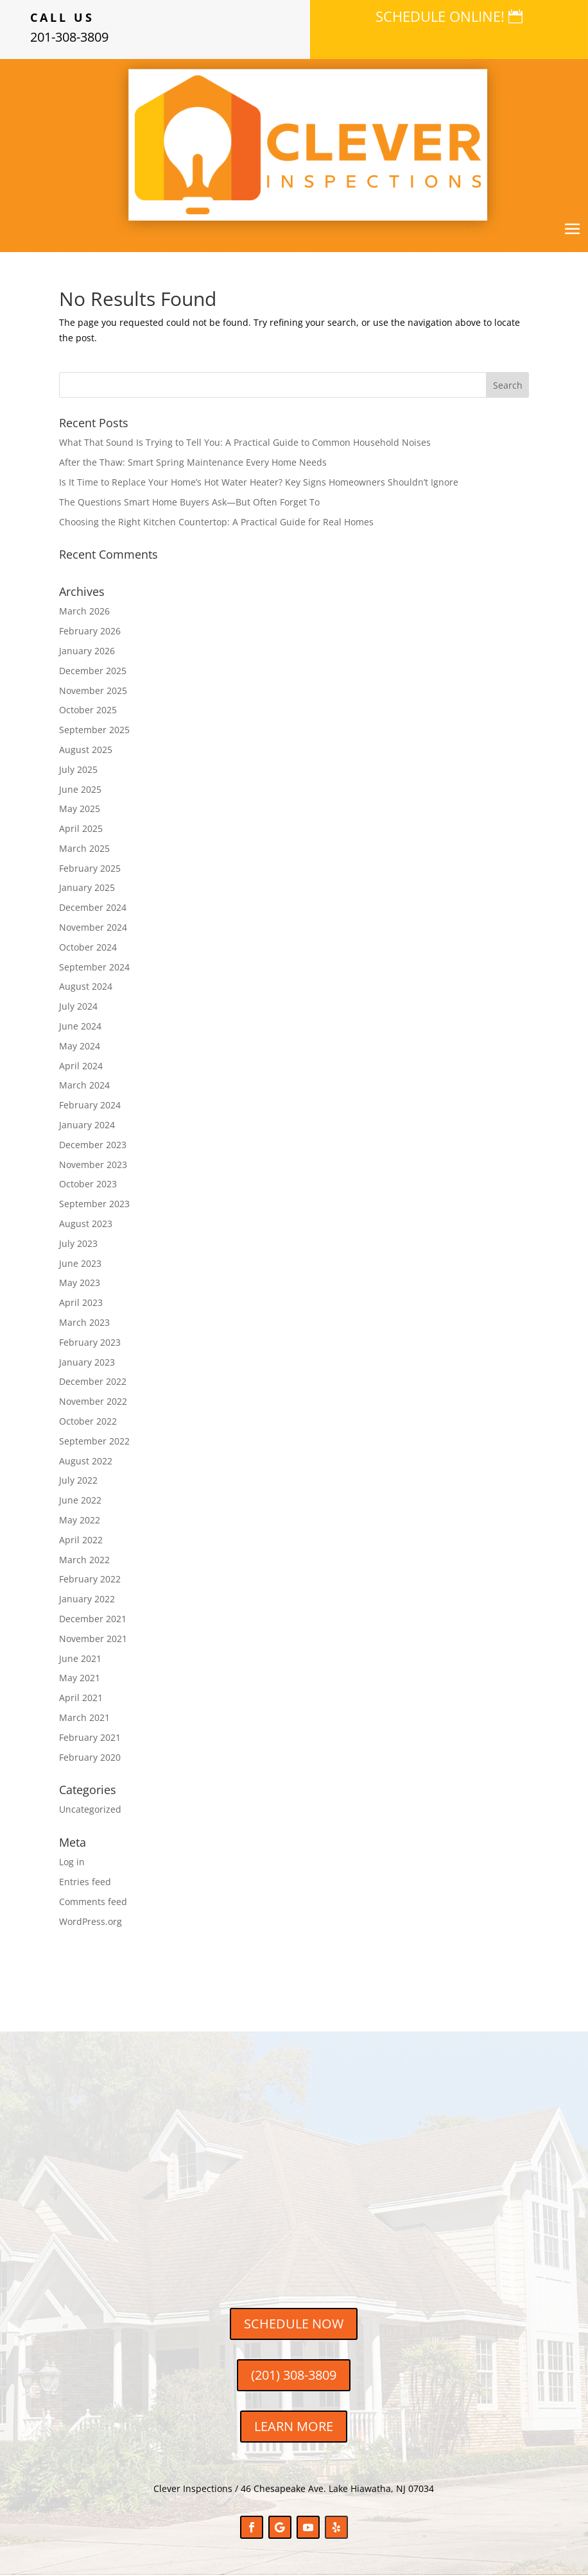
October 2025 (88, 710)
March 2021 (84, 1717)
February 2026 (90, 631)
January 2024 (87, 1125)
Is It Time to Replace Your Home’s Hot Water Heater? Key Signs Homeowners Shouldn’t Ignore (258, 482)
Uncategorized (90, 1809)
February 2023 (90, 1342)
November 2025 (93, 690)
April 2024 (81, 1066)
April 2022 (81, 1540)
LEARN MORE (293, 2426)
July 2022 (78, 1480)
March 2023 (84, 1322)
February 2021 (90, 1737)
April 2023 (81, 1302)
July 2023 (78, 1243)
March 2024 (84, 1085)
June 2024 (80, 1026)
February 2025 (90, 868)
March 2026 (84, 611)
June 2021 (80, 1658)
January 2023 (87, 1362)
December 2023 (92, 1145)
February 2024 (90, 1105)
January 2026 (87, 651)
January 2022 (87, 1599)
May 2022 (79, 1520)
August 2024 (85, 986)
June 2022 (80, 1500)
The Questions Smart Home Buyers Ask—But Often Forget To (189, 502)
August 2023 (85, 1223)
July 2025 (78, 769)
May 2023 (79, 1282)
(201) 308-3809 (293, 2375)
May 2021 (79, 1678)
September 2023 (94, 1204)
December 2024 (92, 907)
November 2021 (93, 1638)
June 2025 (80, 789)
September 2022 (94, 1441)
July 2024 (78, 1006)
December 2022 (92, 1381)
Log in (72, 1862)
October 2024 (88, 947)
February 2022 (90, 1579)
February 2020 (90, 1757)
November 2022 (93, 1401)
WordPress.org (90, 1921)
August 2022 (85, 1461)
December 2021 (92, 1619)
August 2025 (85, 749)
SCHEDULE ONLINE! (440, 16)
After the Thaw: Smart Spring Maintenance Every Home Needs (193, 462)
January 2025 (87, 887)
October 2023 (88, 1184)
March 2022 (84, 1560)
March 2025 (84, 848)
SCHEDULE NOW (293, 2323)
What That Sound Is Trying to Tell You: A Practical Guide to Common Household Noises (245, 442)
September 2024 (94, 967)
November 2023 (93, 1164)
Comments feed (93, 1901)
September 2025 (94, 730)
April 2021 (81, 1697)
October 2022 (88, 1421)
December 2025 (92, 671)
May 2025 (79, 808)
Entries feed (85, 1882)
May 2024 (79, 1046)
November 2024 (93, 927)
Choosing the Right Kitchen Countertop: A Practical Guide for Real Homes (216, 522)
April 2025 (81, 828)
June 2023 (80, 1263)
